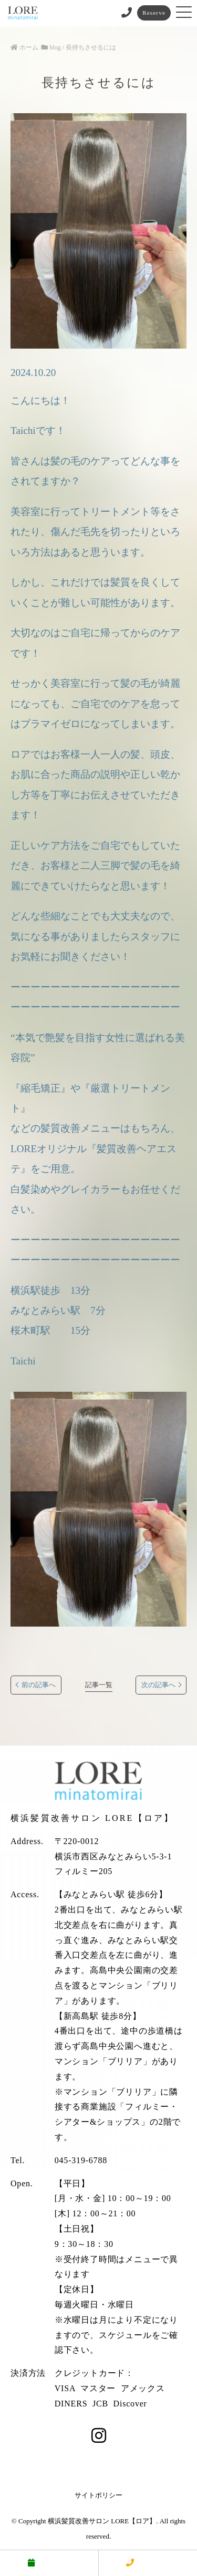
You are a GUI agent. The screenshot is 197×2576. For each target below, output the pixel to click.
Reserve (153, 12)
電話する (147, 2563)
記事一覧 (98, 1685)
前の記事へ (39, 1685)
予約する (49, 2563)
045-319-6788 (81, 2160)
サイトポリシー (98, 2495)
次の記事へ (158, 1685)
